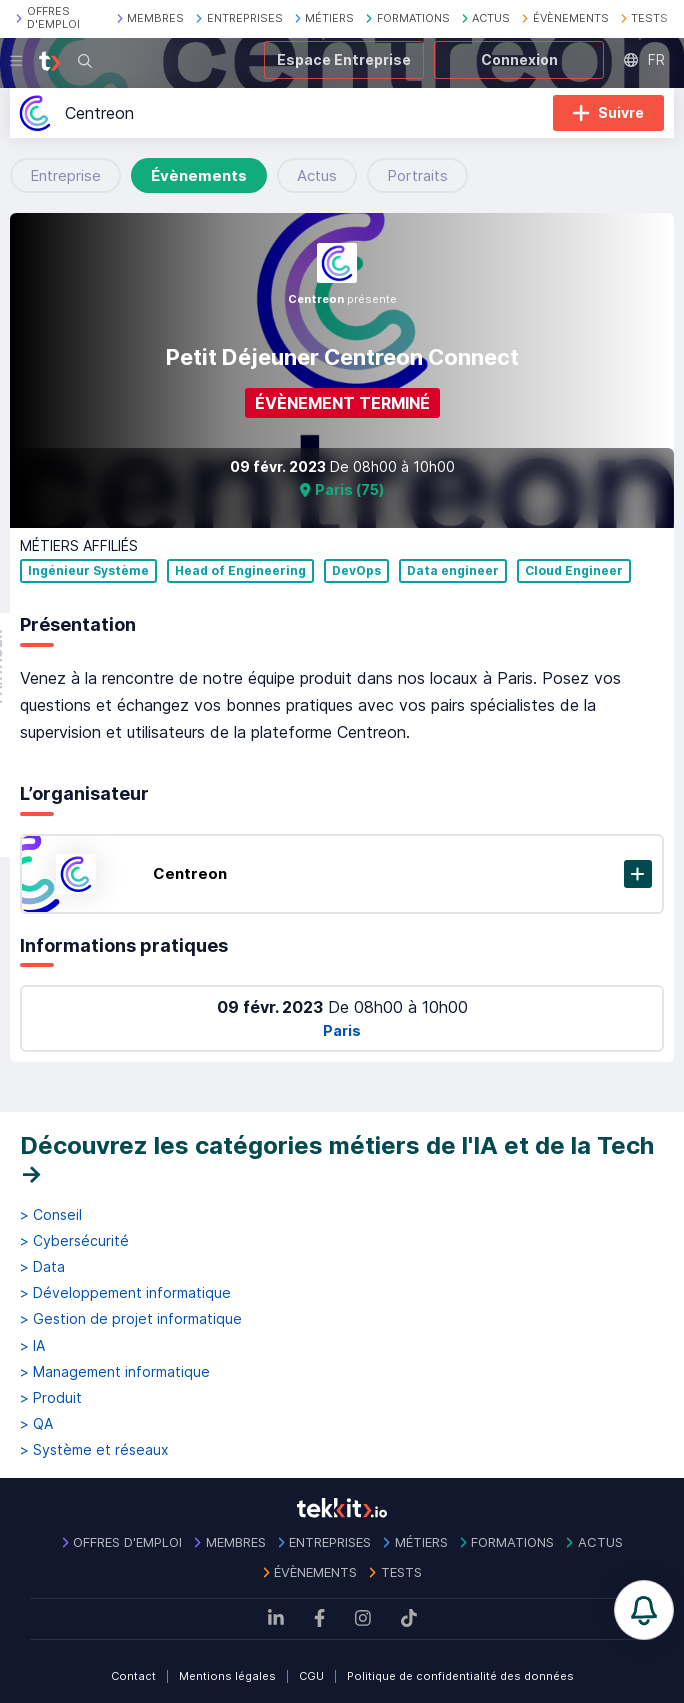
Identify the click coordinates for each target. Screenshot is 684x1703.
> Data (42, 1267)
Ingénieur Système (88, 571)
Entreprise (65, 175)
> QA (36, 1424)
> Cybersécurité (74, 1241)
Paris (342, 1030)
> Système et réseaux (94, 1450)
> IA (32, 1346)
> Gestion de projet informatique (131, 1319)
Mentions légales (227, 1676)
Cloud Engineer (574, 571)
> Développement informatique (125, 1293)
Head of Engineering (240, 571)
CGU (311, 1676)
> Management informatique (115, 1372)
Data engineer (453, 571)
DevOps (356, 571)
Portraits (417, 175)
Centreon (190, 873)
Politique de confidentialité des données (460, 1676)
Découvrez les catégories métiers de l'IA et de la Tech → (337, 1159)
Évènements (199, 175)
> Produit (51, 1398)
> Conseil (51, 1215)
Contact (133, 1676)
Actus (317, 175)
